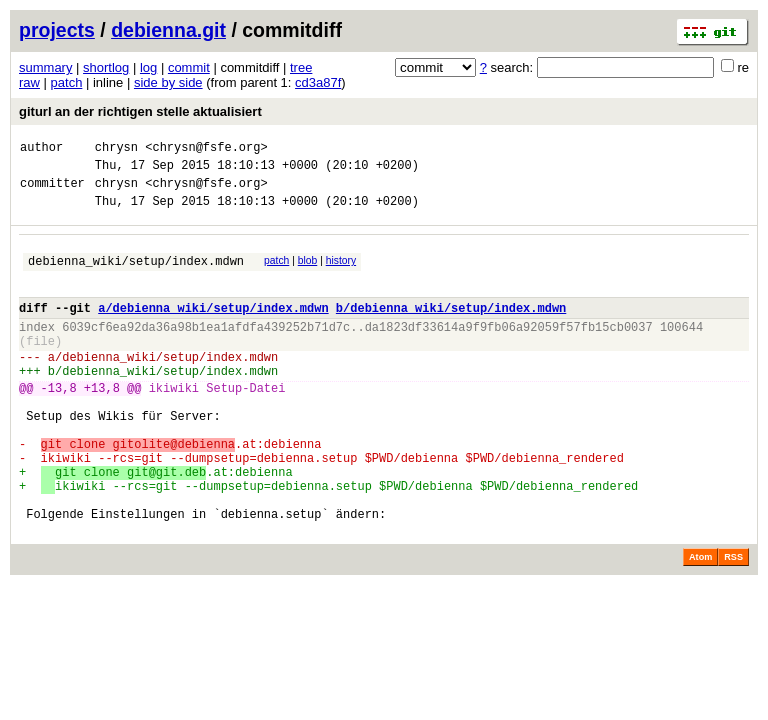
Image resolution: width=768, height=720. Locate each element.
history (341, 272)
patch (67, 82)
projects (57, 30)
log (148, 67)
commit (189, 67)
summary (45, 67)
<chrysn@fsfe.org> (206, 149)
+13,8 (102, 423)
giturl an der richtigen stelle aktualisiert (140, 111)
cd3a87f (318, 82)
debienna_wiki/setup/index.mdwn (136, 275)
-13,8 (59, 423)
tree (301, 67)
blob (308, 272)
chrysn (116, 149)
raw (29, 82)
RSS (733, 623)
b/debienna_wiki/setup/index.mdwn (451, 328)
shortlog (106, 67)
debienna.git (168, 30)
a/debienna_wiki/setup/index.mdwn (213, 328)
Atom (700, 623)
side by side (168, 82)
